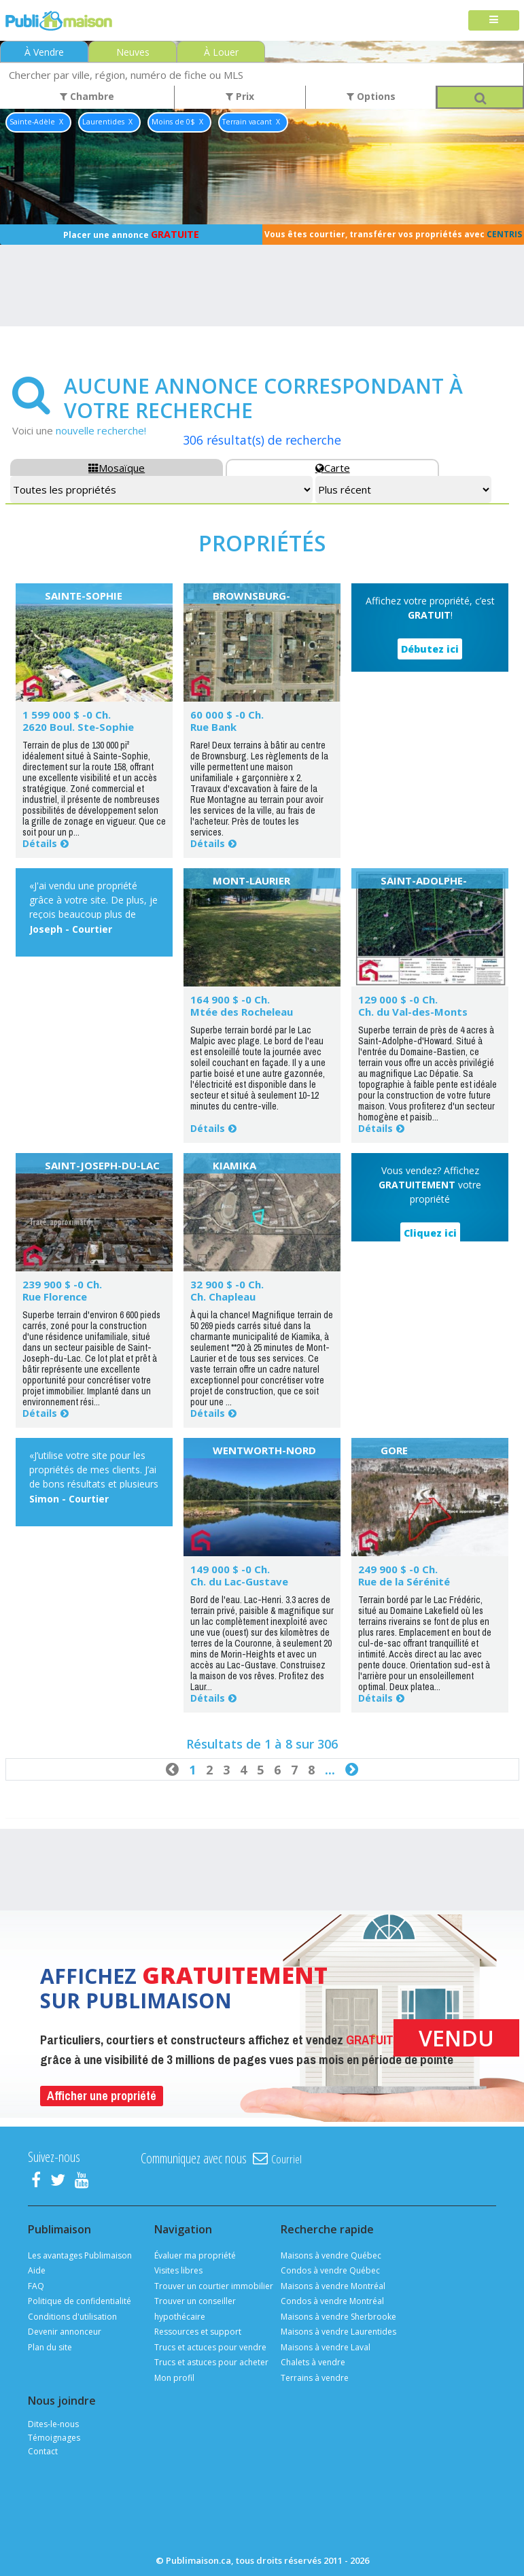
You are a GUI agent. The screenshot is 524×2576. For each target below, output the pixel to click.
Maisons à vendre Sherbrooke (338, 2316)
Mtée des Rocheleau (241, 1011)
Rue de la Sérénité (404, 1581)
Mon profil (174, 2378)
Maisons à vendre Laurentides (338, 2331)
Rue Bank (213, 727)
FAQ (36, 2286)
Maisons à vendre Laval (325, 2347)
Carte (332, 468)
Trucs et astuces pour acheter (211, 2362)
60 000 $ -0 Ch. (227, 714)
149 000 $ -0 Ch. (230, 1569)
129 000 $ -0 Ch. (398, 999)
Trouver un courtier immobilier (213, 2286)
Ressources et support (197, 2331)
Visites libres (178, 2270)
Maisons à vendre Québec (331, 2255)
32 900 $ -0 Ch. (227, 1284)
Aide (37, 2270)
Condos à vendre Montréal (332, 2301)
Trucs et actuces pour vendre (210, 2347)
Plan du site (50, 2347)
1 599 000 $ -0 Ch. (66, 714)
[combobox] (262, 74)
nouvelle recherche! (101, 430)
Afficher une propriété (101, 2095)
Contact (43, 2451)
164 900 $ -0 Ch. (230, 999)
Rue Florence (54, 1296)
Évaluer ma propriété (195, 2255)
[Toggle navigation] (493, 20)
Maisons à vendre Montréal (333, 2286)
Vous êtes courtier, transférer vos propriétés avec (393, 234)
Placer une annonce (131, 234)
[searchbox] (262, 74)
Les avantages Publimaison (80, 2255)
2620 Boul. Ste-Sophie (78, 727)
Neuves (133, 52)
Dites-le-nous (53, 2424)
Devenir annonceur (64, 2331)
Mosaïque (116, 468)
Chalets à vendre (313, 2362)
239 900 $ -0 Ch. (62, 1284)
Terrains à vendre (315, 2378)
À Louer (221, 52)
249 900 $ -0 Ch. (398, 1569)
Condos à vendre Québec (330, 2270)
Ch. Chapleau (223, 1296)
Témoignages (54, 2437)
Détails (39, 843)
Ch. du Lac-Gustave (239, 1581)
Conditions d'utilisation (72, 2316)
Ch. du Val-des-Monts (413, 1011)
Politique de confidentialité (79, 2301)
